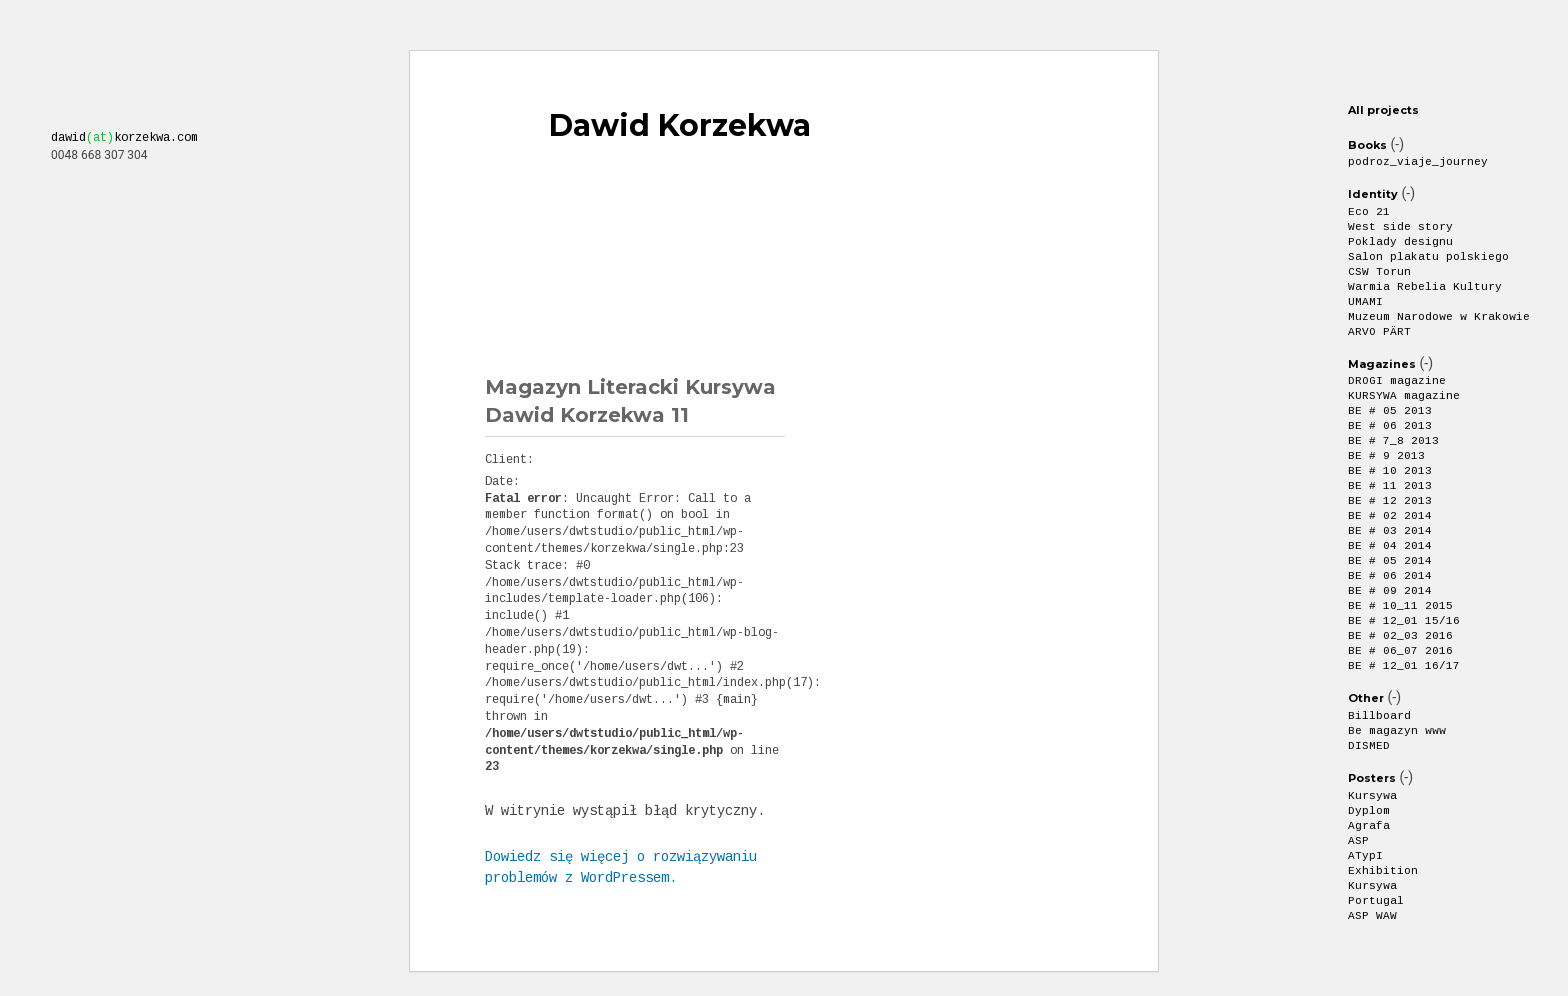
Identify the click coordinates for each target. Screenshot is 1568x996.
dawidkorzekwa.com (124, 138)
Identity (1373, 194)
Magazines (1382, 364)
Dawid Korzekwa (680, 126)
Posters (1372, 778)
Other (1366, 698)
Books (1367, 145)
